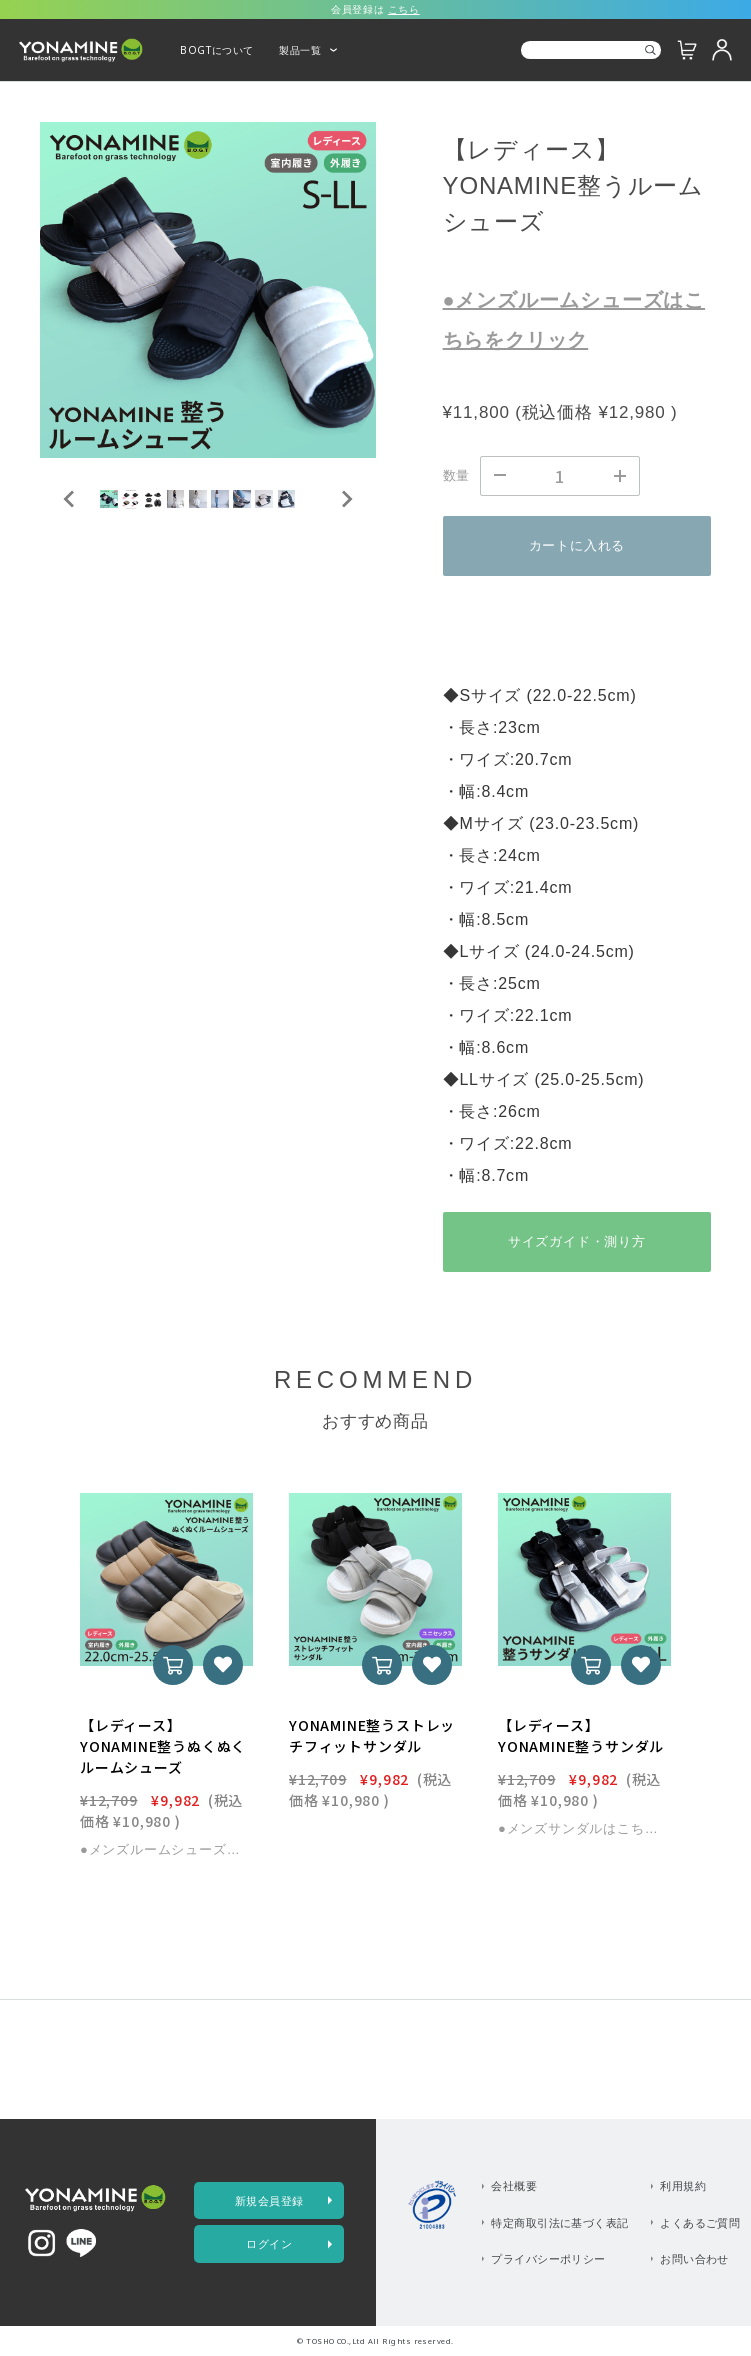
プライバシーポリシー (548, 2258)
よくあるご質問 (700, 2222)
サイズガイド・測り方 (577, 1241)
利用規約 (683, 2185)
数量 (457, 475)
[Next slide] (346, 541)
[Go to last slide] (70, 541)
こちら (404, 9)
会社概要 (514, 2185)
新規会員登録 (269, 2200)
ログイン (269, 2243)
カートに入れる (577, 545)
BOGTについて (217, 50)
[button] (140, 541)
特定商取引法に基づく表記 (559, 2222)
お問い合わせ (694, 2258)
